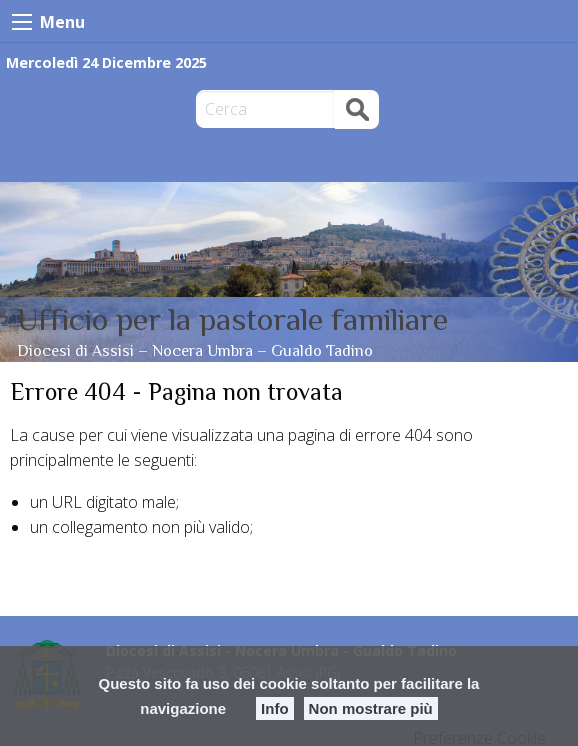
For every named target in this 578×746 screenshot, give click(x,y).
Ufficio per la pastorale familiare (232, 319)
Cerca (357, 108)
